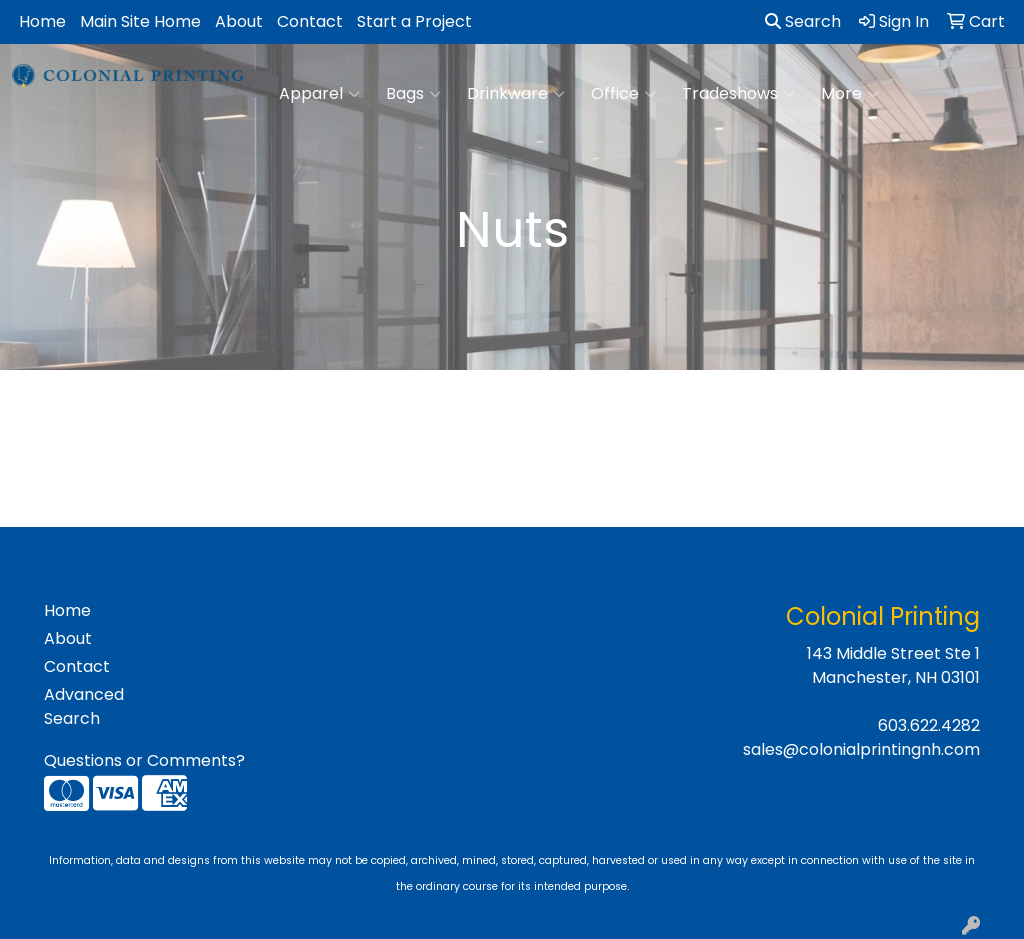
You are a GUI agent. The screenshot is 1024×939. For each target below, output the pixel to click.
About (239, 21)
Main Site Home (140, 21)
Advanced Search (84, 706)
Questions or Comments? (144, 760)
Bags (413, 94)
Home (42, 21)
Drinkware (516, 94)
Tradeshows (738, 94)
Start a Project (414, 21)
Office (623, 94)
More (850, 94)
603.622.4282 (929, 725)
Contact (310, 21)
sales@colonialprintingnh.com (861, 749)
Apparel (319, 94)
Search (803, 21)
